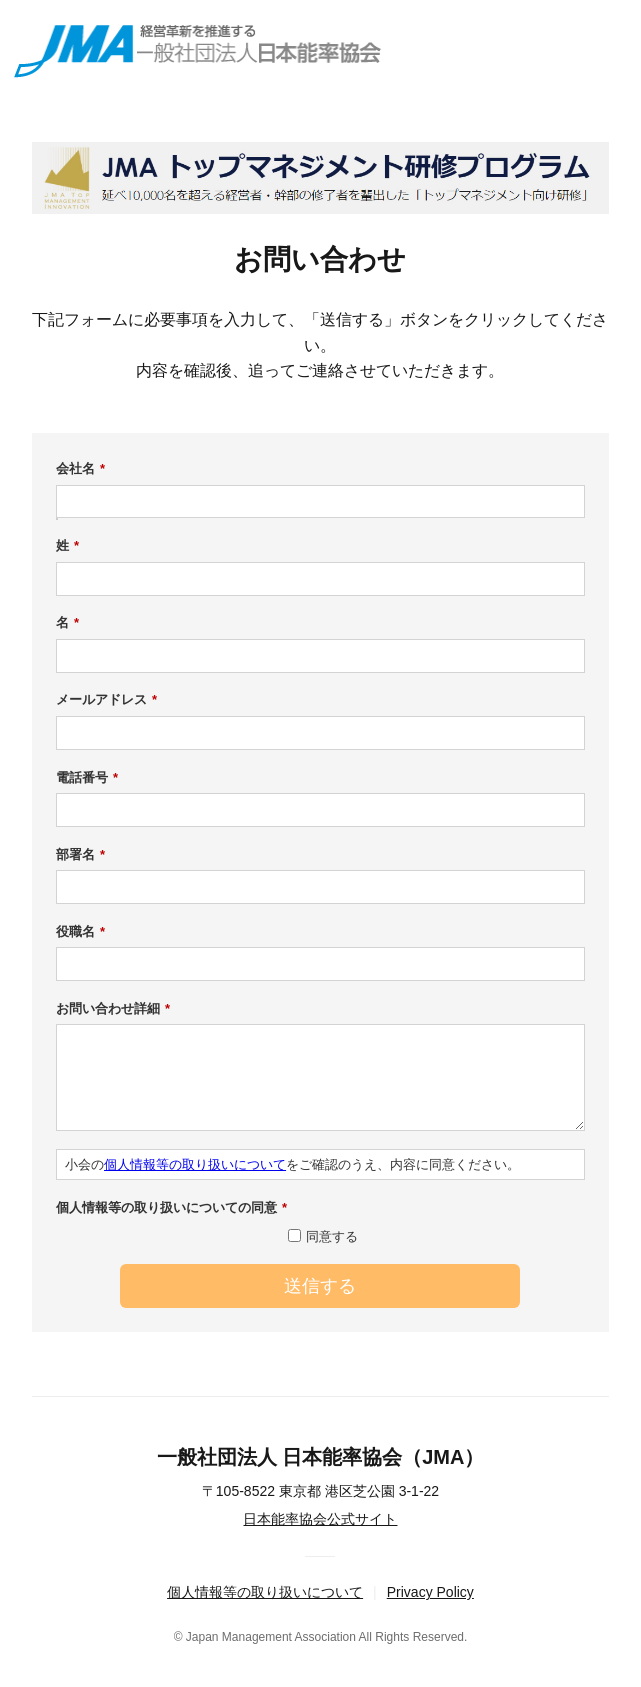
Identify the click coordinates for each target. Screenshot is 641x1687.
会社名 (80, 469)
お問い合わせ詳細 (113, 1009)
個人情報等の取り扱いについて (195, 1164)
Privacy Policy (430, 1592)
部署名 (80, 855)
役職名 (80, 932)
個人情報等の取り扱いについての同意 (171, 1208)
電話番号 (87, 778)
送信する (320, 1286)
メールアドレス (106, 700)
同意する (332, 1236)
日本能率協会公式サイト (320, 1519)
